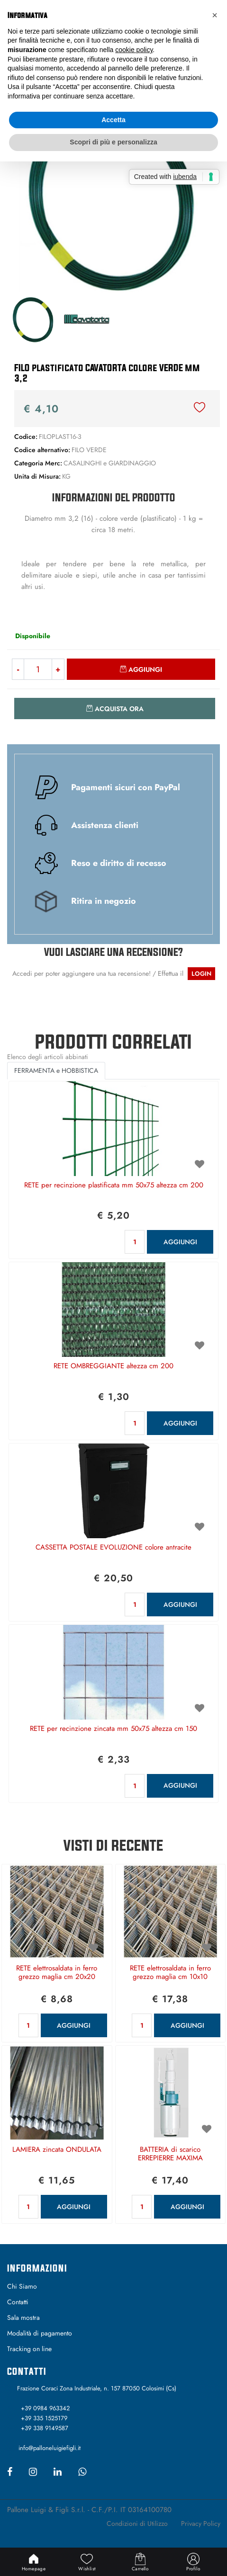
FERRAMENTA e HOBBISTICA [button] (56, 1070)
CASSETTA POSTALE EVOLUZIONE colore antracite (113, 1547)
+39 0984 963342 (45, 2408)
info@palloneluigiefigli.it (49, 2447)
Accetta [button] (113, 120)
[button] (114, 197)
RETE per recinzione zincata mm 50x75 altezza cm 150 (113, 1729)
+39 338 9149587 (44, 2428)
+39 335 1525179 (44, 2418)
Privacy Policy (200, 2523)
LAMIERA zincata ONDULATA (56, 2150)
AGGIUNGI (180, 1242)
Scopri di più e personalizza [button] (113, 142)
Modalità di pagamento (39, 2333)
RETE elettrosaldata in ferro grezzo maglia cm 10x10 (170, 1973)
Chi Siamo (22, 2286)
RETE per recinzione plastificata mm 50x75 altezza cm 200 (113, 1185)
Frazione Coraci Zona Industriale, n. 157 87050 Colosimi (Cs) (96, 2388)
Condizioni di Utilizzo (137, 2523)
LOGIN (201, 973)
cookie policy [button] (134, 49)
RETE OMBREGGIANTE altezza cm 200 (113, 1366)
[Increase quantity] (58, 669)
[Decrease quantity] (18, 669)
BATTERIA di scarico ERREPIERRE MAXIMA (170, 2154)
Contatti (17, 2302)
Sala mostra (23, 2317)
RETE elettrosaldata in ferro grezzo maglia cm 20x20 (56, 1973)
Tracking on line (29, 2348)
